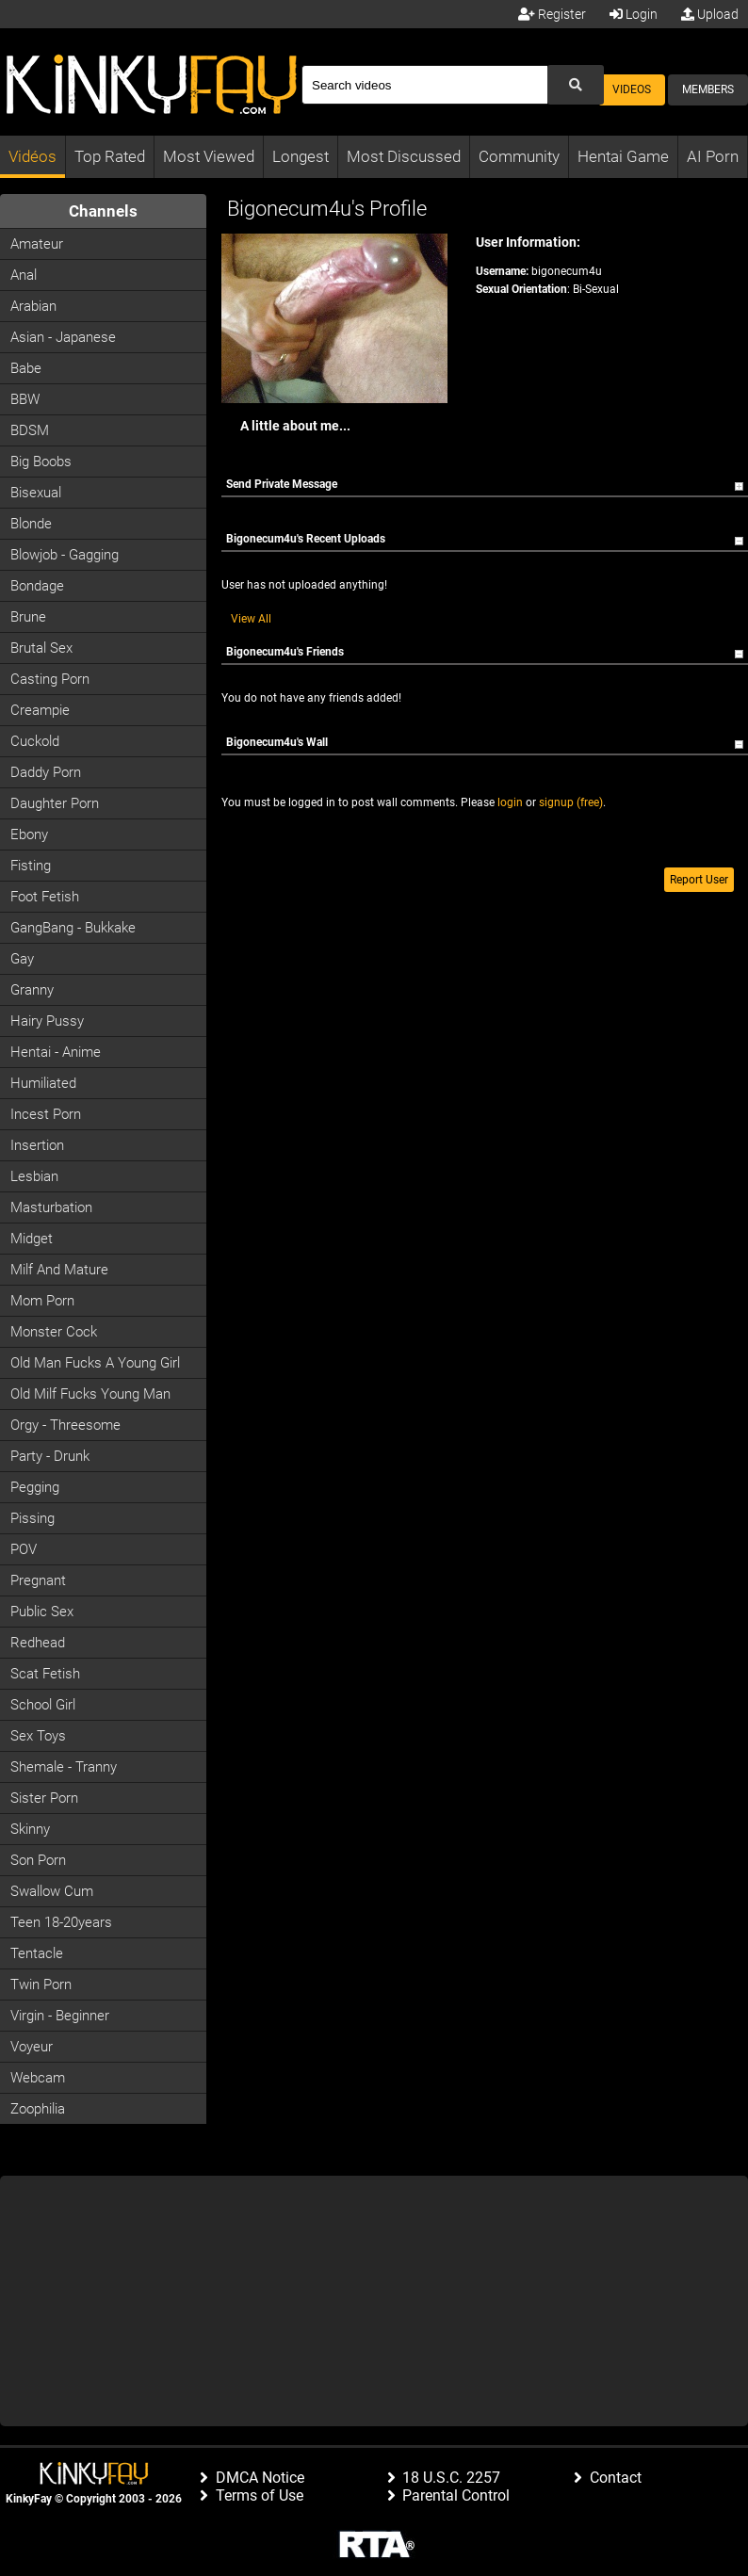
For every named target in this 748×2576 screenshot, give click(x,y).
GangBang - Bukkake (73, 927)
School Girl (42, 1704)
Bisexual (35, 492)
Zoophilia (37, 2108)
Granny (32, 989)
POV (23, 1549)
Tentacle (36, 1953)
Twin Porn (41, 1984)
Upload (710, 14)
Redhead (37, 1642)
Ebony (29, 834)
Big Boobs (41, 461)
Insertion (37, 1145)
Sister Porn (44, 1798)
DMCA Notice (260, 2478)
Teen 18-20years (61, 1922)
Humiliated (43, 1083)
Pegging (34, 1487)
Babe (25, 368)
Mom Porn (42, 1300)
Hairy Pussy (47, 1021)
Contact (616, 2478)
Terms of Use (259, 2495)
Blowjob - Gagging (64, 554)
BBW (25, 399)
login (510, 802)
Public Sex (41, 1611)
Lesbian (34, 1176)
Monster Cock (53, 1331)
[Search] (424, 85)
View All (251, 618)
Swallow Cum (51, 1891)
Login (634, 14)
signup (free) (571, 802)
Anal (23, 275)
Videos (631, 89)
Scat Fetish (45, 1673)
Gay (22, 958)
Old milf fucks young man (90, 1393)
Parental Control (456, 2495)
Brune (28, 616)
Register (552, 14)
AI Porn (713, 156)
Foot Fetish (44, 896)
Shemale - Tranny (63, 1766)
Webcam (37, 2077)
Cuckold (34, 741)
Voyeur (31, 2046)
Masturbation (51, 1207)
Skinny (30, 1829)
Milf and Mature (59, 1269)
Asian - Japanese (63, 337)
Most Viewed (208, 156)
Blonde (31, 523)
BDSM (29, 430)
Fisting (30, 865)
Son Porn (38, 1860)
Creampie (40, 710)
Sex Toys (38, 1735)
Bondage (37, 585)
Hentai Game (623, 156)
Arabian (33, 306)
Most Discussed (404, 156)
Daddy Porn (45, 772)
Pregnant (38, 1580)
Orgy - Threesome (65, 1425)
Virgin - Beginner (59, 2015)
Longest (300, 156)
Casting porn (49, 679)
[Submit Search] (575, 85)
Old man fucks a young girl (95, 1362)
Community (519, 156)
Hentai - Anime (55, 1052)
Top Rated (109, 156)
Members (708, 89)
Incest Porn (45, 1114)
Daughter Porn (54, 803)
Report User (699, 879)
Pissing (32, 1518)
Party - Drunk (49, 1456)
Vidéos (32, 156)
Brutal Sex (41, 648)
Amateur (36, 243)
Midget (31, 1238)
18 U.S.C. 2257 (451, 2478)
